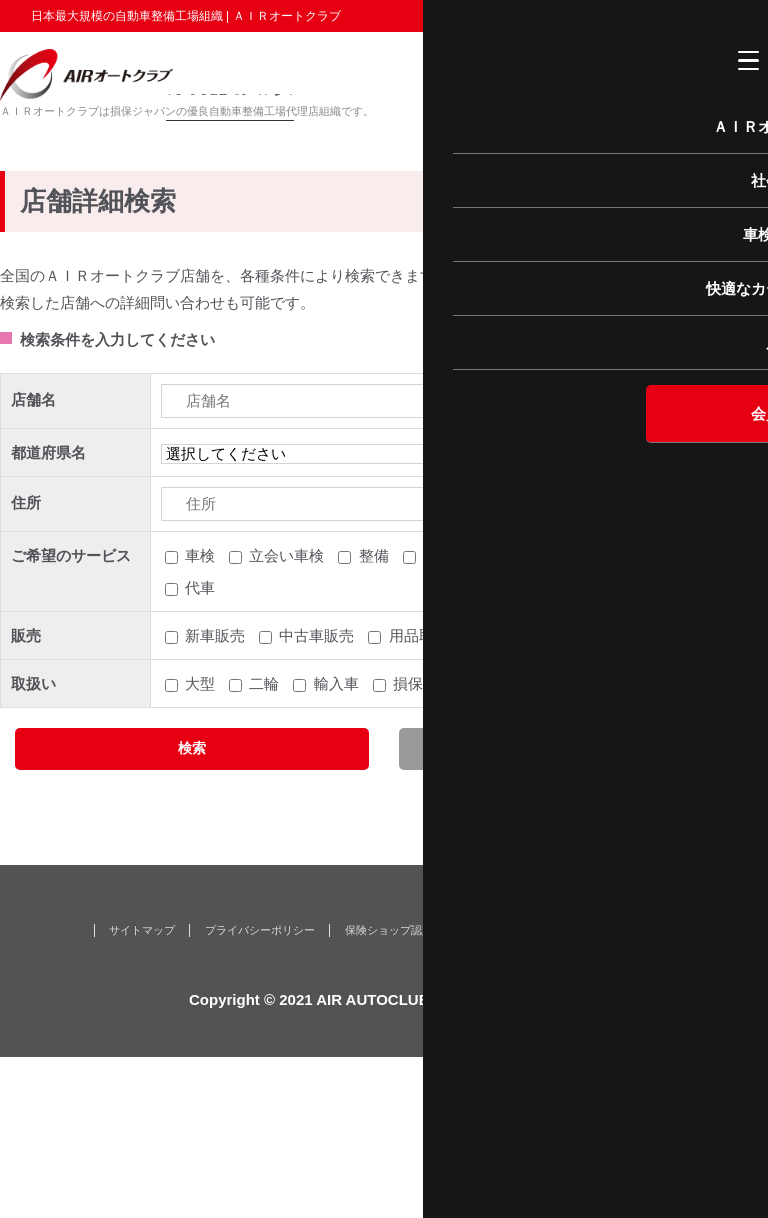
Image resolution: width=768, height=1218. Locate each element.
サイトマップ (142, 1091)
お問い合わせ (625, 1091)
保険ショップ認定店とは (405, 1091)
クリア (576, 910)
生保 (472, 845)
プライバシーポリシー (260, 1091)
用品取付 (419, 797)
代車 (200, 749)
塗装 (596, 717)
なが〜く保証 (529, 1091)
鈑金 (532, 717)
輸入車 (336, 845)
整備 (374, 717)
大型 (200, 845)
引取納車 (453, 717)
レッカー (675, 717)
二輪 (264, 845)
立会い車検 (286, 717)
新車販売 (215, 797)
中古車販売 (316, 797)
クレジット (558, 845)
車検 (200, 717)
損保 (408, 845)
